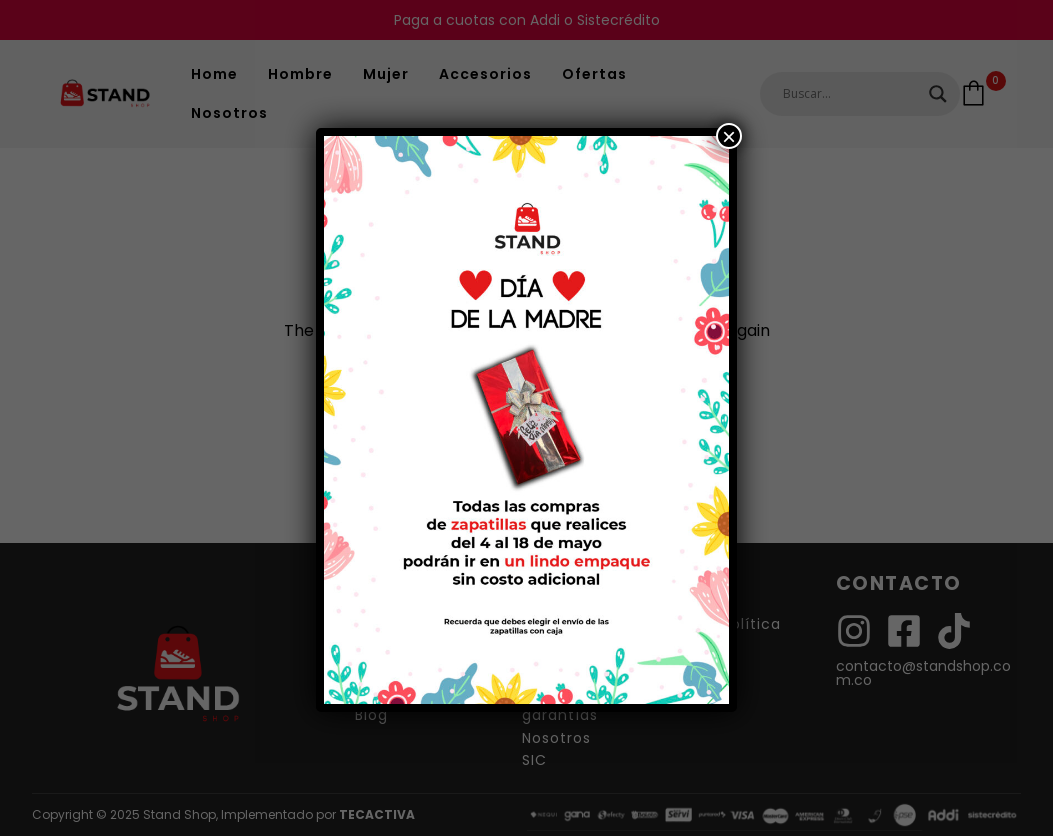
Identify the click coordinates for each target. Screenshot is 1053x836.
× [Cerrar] (729, 136)
